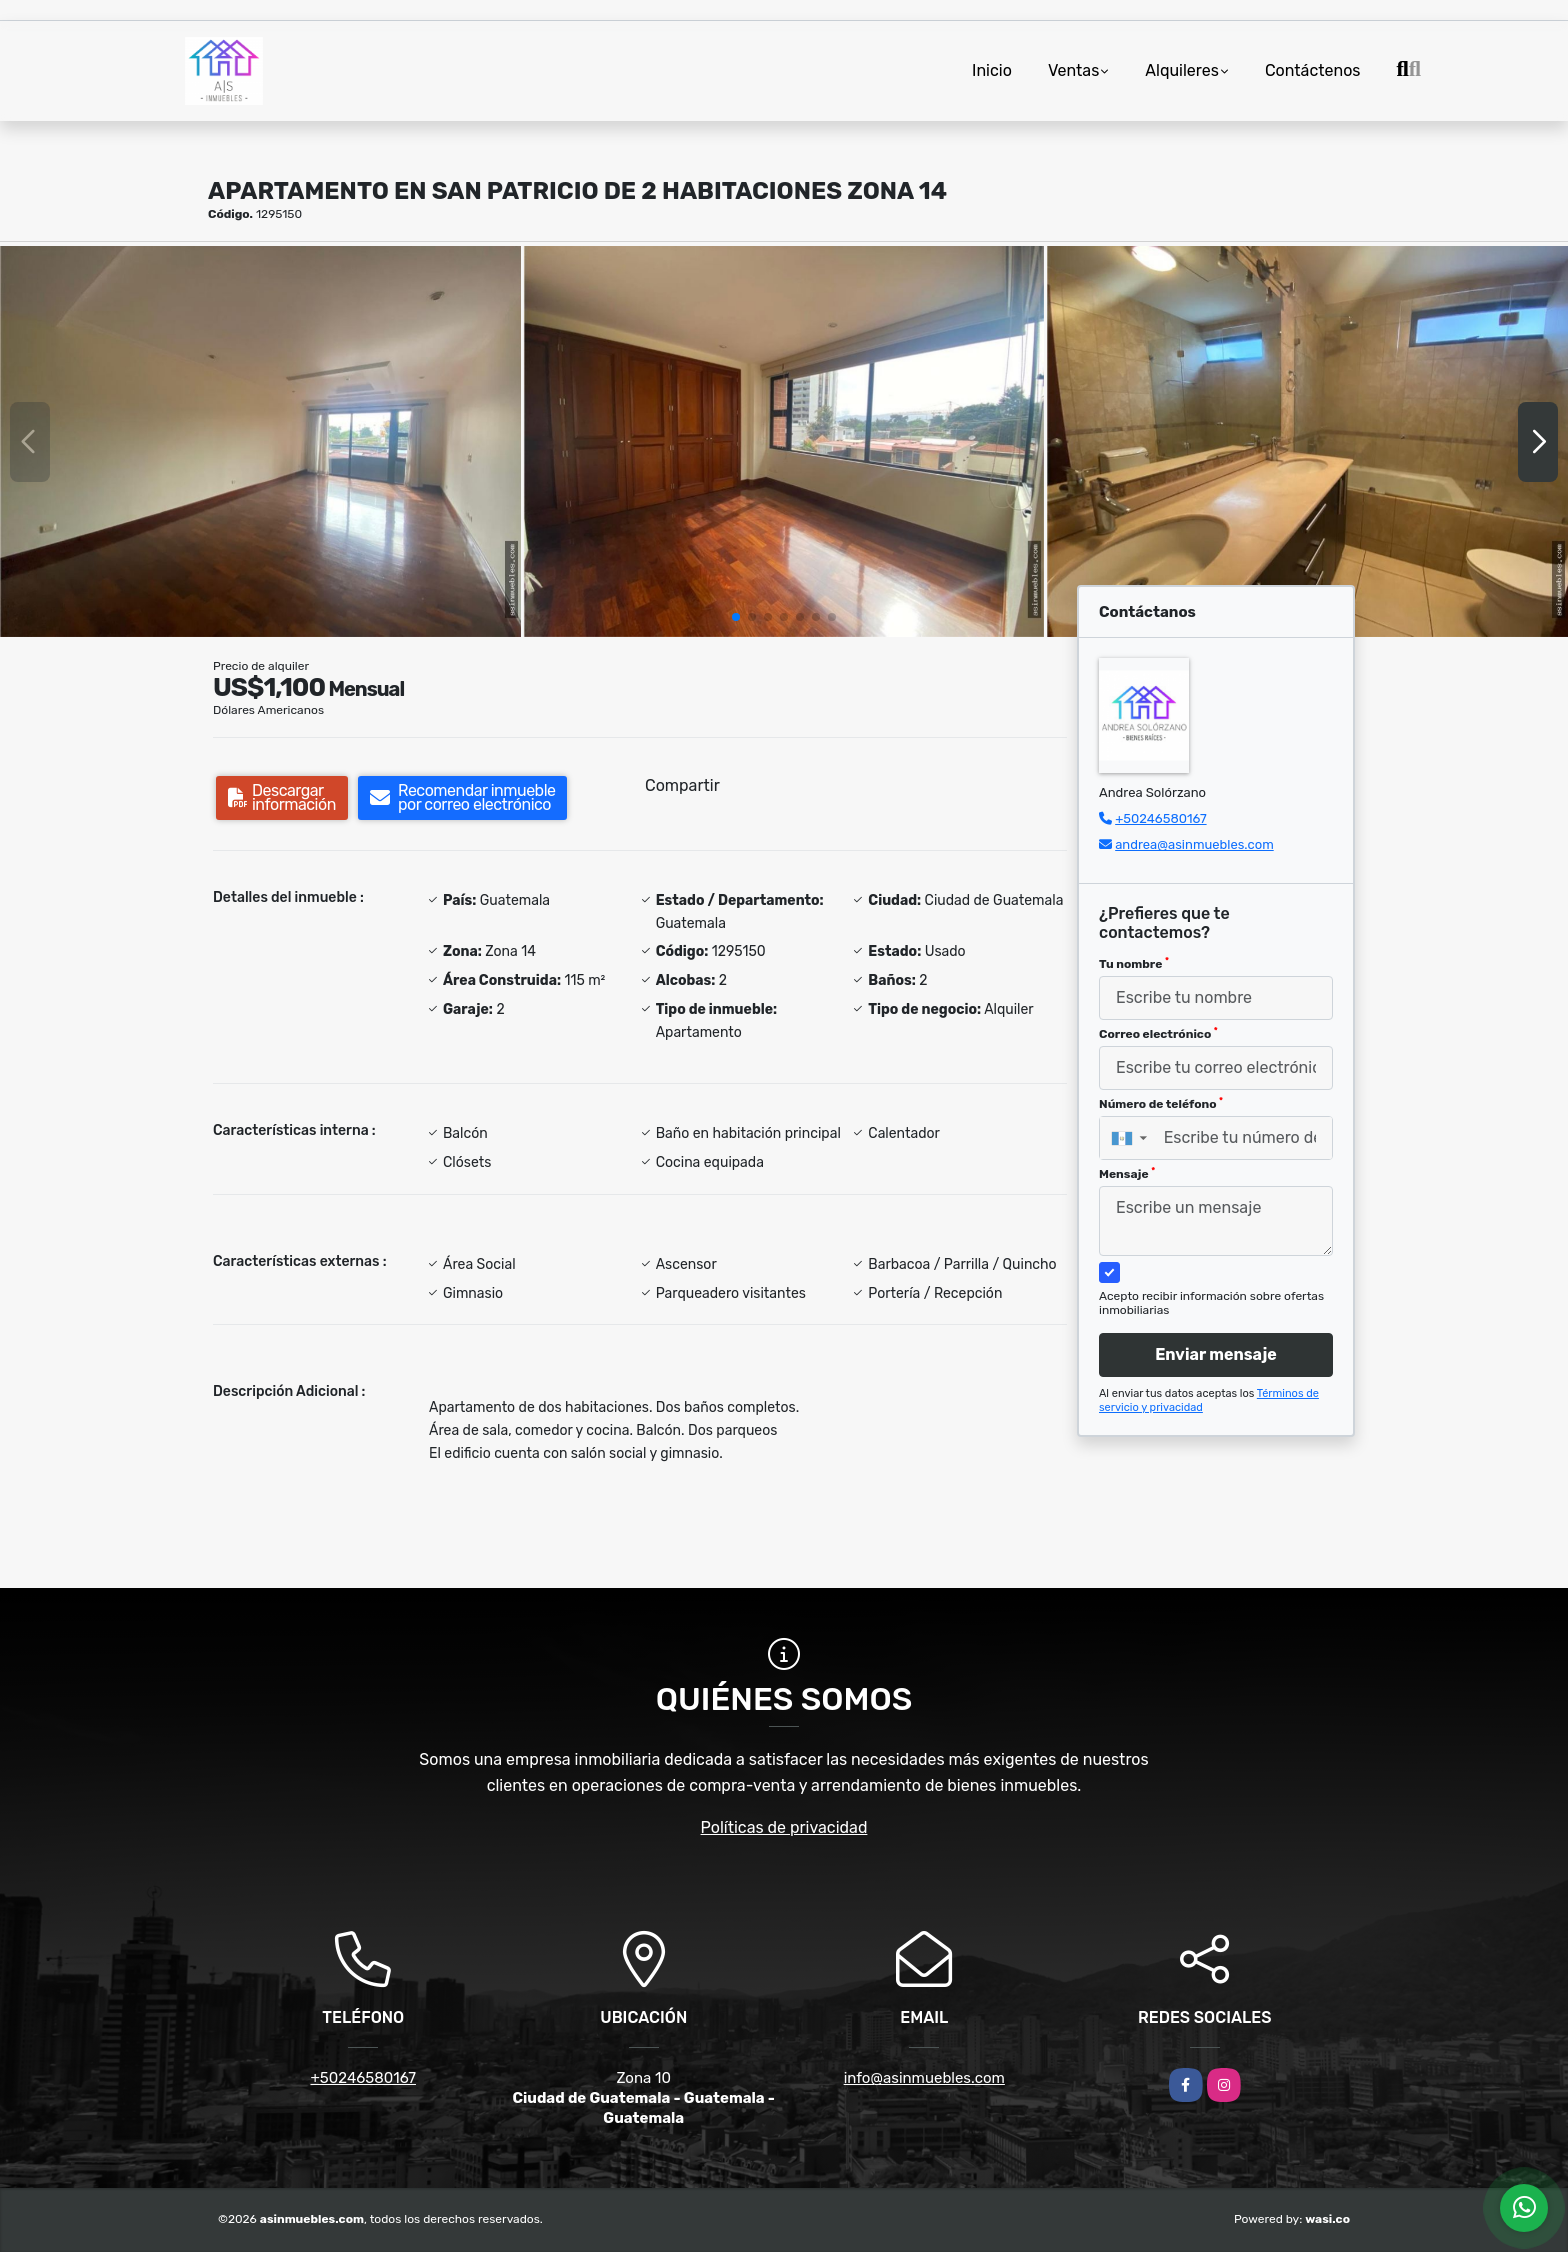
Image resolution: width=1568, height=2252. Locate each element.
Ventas (1073, 70)
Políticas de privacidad (784, 1827)
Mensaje (1127, 1174)
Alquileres (1182, 70)
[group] (260, 441)
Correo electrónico (1158, 1034)
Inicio (992, 70)
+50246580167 (1160, 818)
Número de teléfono (1161, 1104)
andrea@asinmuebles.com (1194, 844)
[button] (736, 617)
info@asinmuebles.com (924, 2078)
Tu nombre (1134, 964)
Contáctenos (1313, 70)
